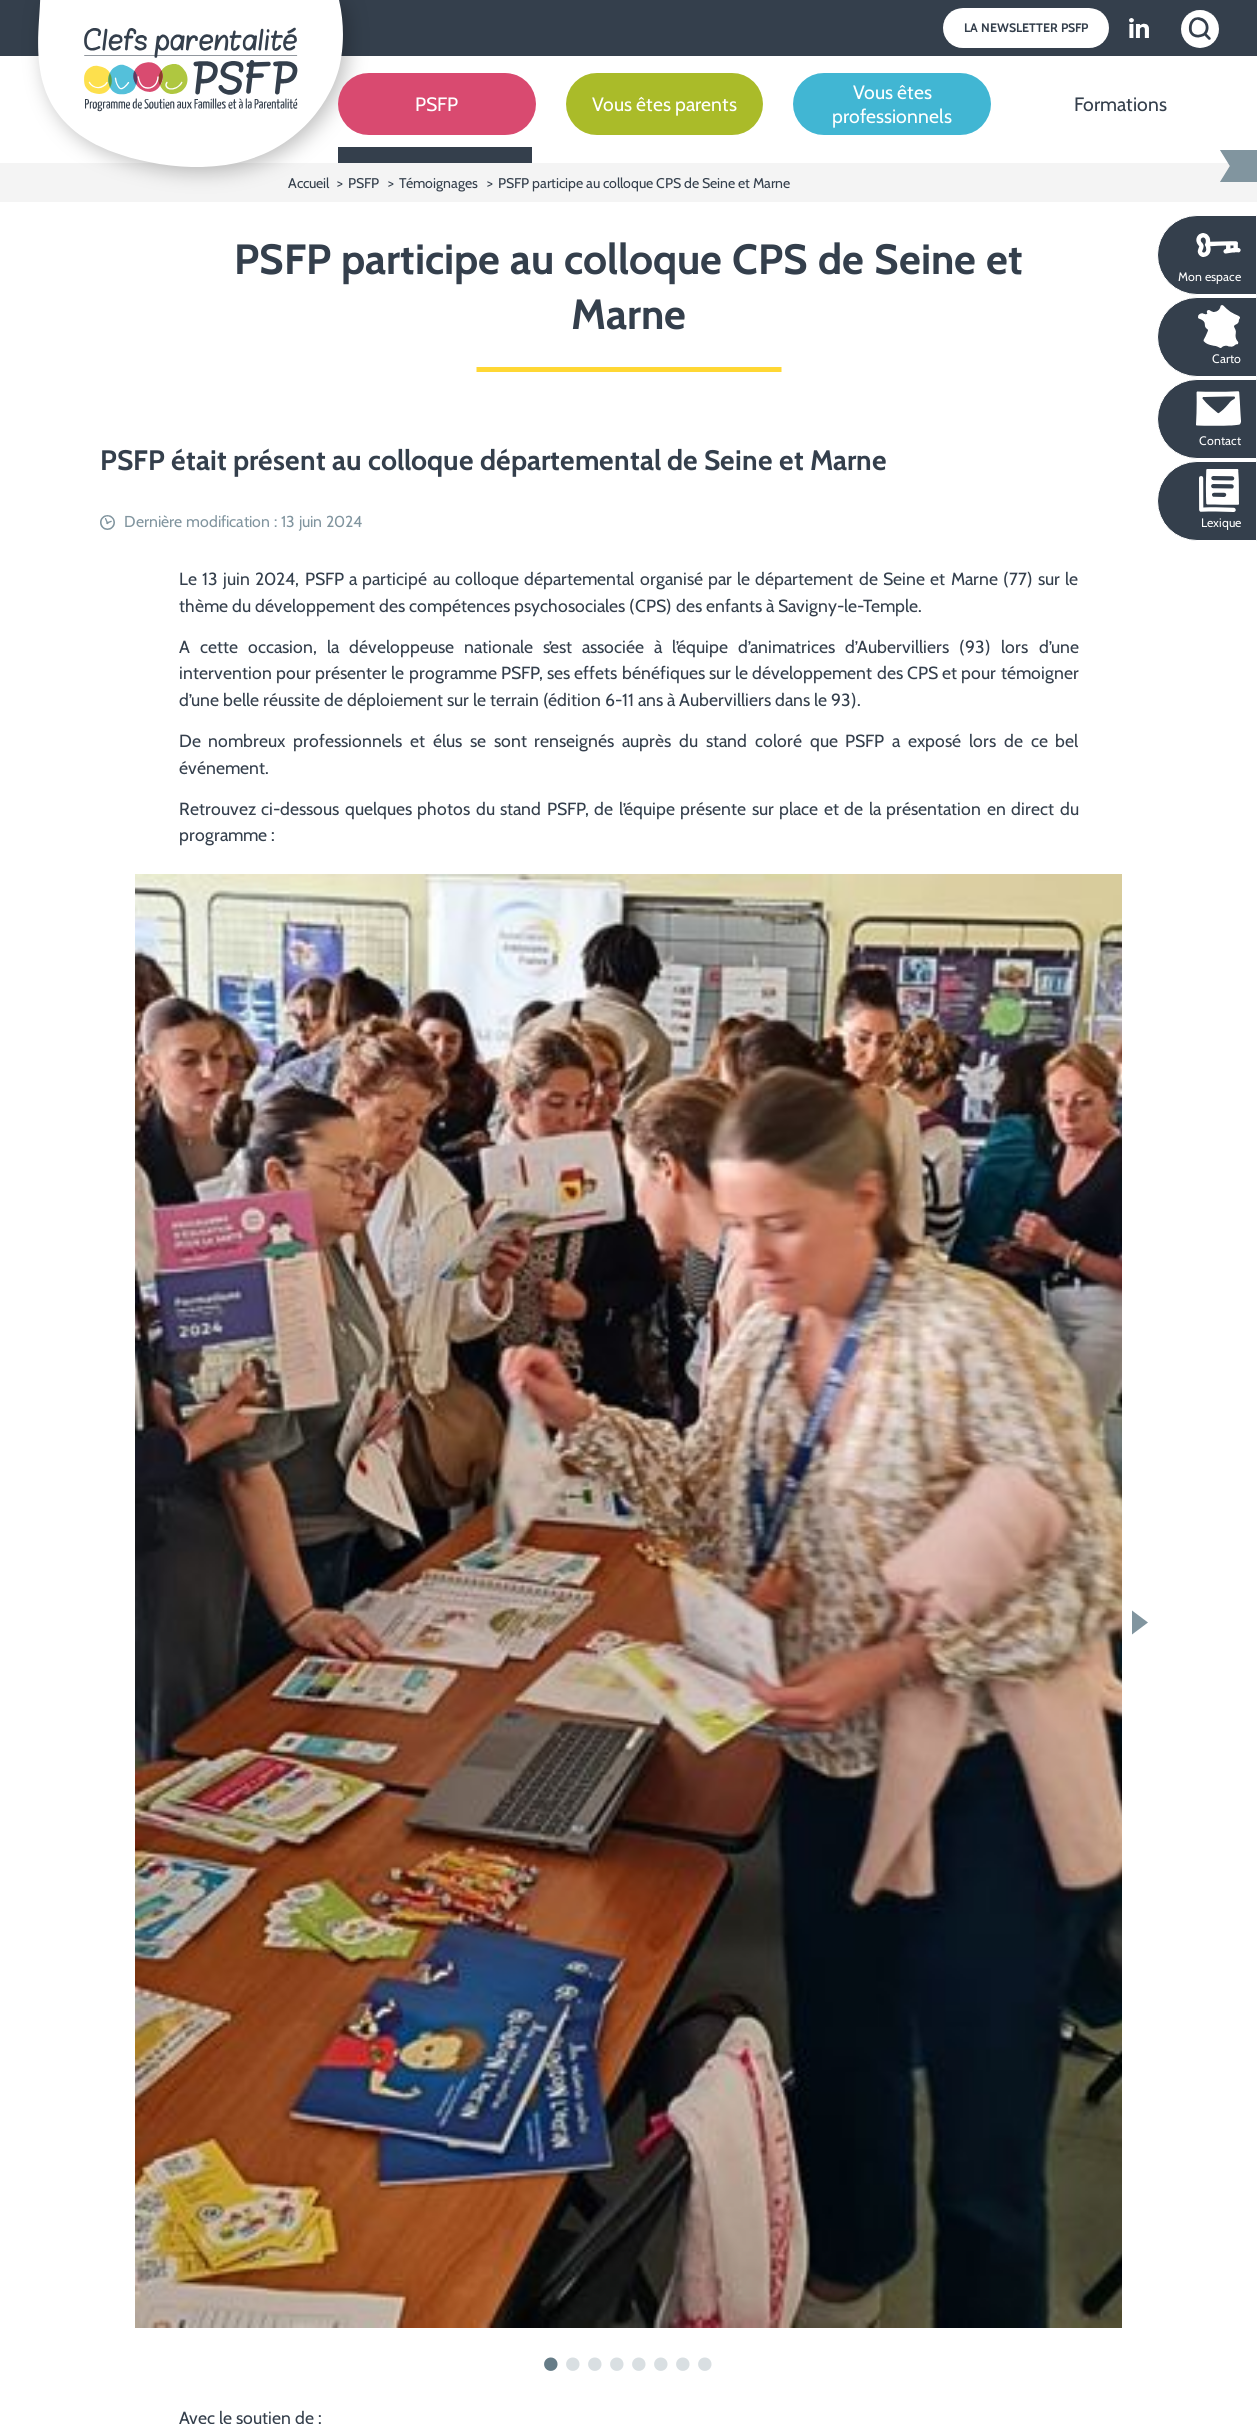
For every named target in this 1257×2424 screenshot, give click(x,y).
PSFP (363, 183)
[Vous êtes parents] (665, 119)
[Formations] (1120, 119)
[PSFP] (437, 119)
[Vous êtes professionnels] (892, 119)
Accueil (310, 183)
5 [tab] (640, 2365)
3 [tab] (596, 2365)
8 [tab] (706, 2365)
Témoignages (438, 183)
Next (1144, 1622)
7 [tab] (684, 2365)
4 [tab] (618, 2365)
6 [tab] (662, 2365)
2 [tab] (574, 2365)
